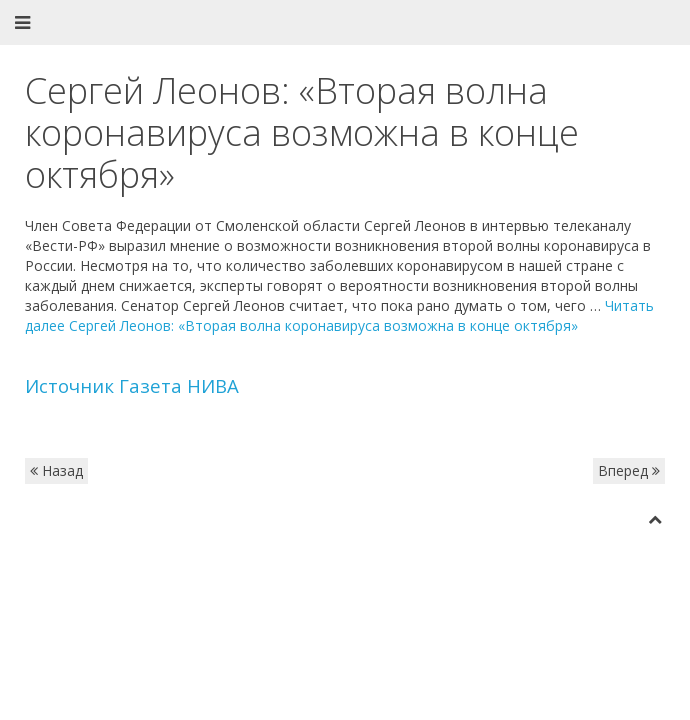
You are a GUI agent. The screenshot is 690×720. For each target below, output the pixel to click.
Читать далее (339, 315)
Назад (56, 470)
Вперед (629, 470)
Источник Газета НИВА (132, 385)
